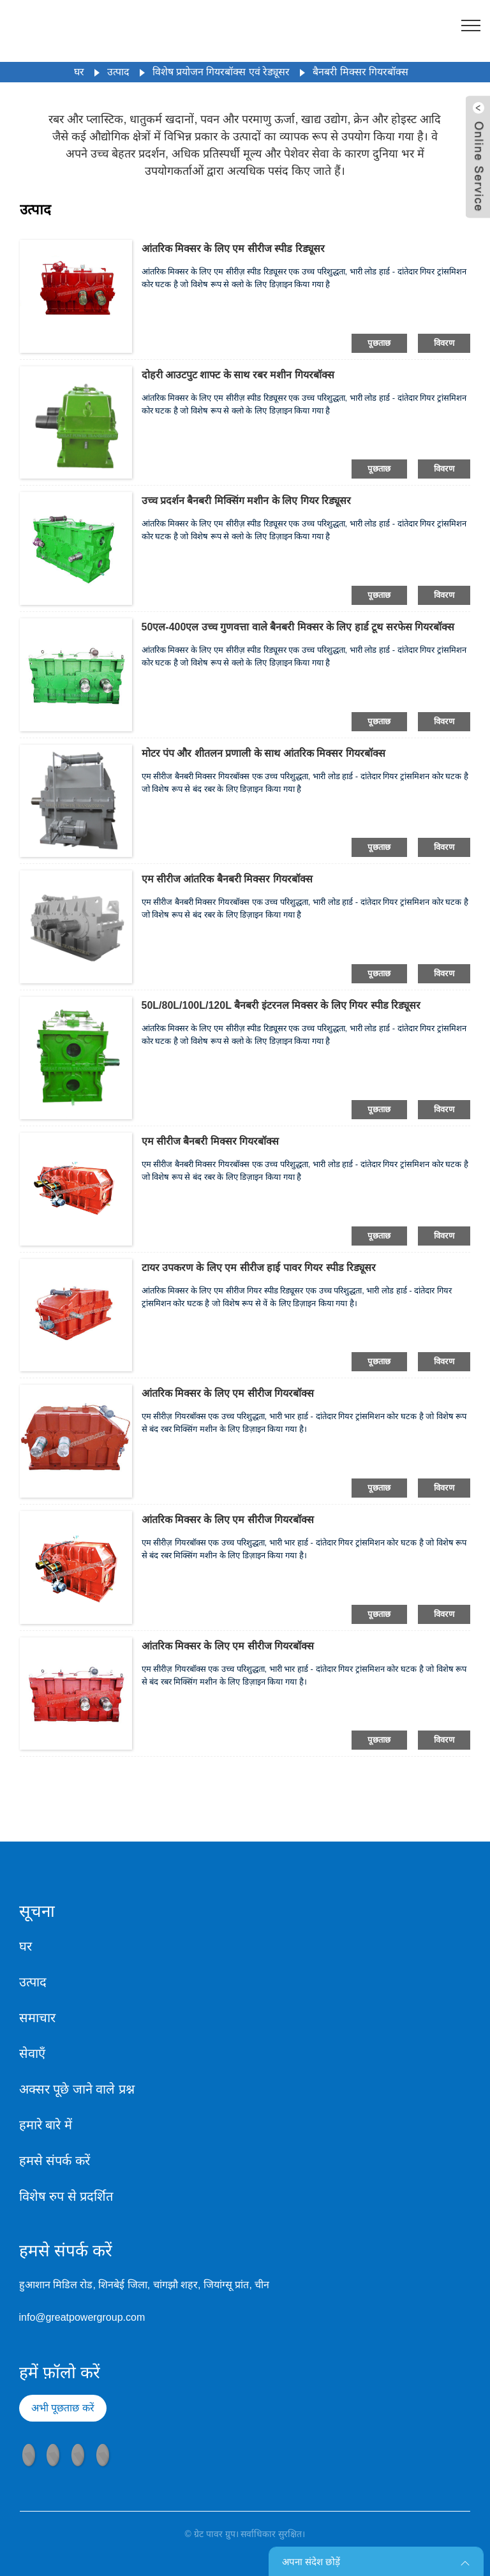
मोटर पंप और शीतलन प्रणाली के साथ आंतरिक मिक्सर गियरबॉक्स (263, 753)
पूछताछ (379, 343)
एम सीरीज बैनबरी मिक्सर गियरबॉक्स (210, 1141)
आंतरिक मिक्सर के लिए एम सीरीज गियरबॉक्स (228, 1393)
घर (79, 71)
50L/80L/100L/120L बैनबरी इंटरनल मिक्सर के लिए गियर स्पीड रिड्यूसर (281, 1005)
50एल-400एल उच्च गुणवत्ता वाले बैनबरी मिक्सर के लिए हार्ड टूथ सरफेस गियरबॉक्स (298, 627)
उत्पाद (118, 71)
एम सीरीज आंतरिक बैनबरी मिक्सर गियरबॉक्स (227, 879)
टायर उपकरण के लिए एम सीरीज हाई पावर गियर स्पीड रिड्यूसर (259, 1267)
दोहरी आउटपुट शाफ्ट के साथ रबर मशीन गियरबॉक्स (238, 374)
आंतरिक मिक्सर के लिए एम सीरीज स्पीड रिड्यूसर (233, 248)
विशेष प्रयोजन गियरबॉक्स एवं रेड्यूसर (221, 71)
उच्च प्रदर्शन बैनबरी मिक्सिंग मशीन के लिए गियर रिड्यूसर (247, 500)
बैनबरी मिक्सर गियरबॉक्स (360, 71)
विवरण (444, 343)
